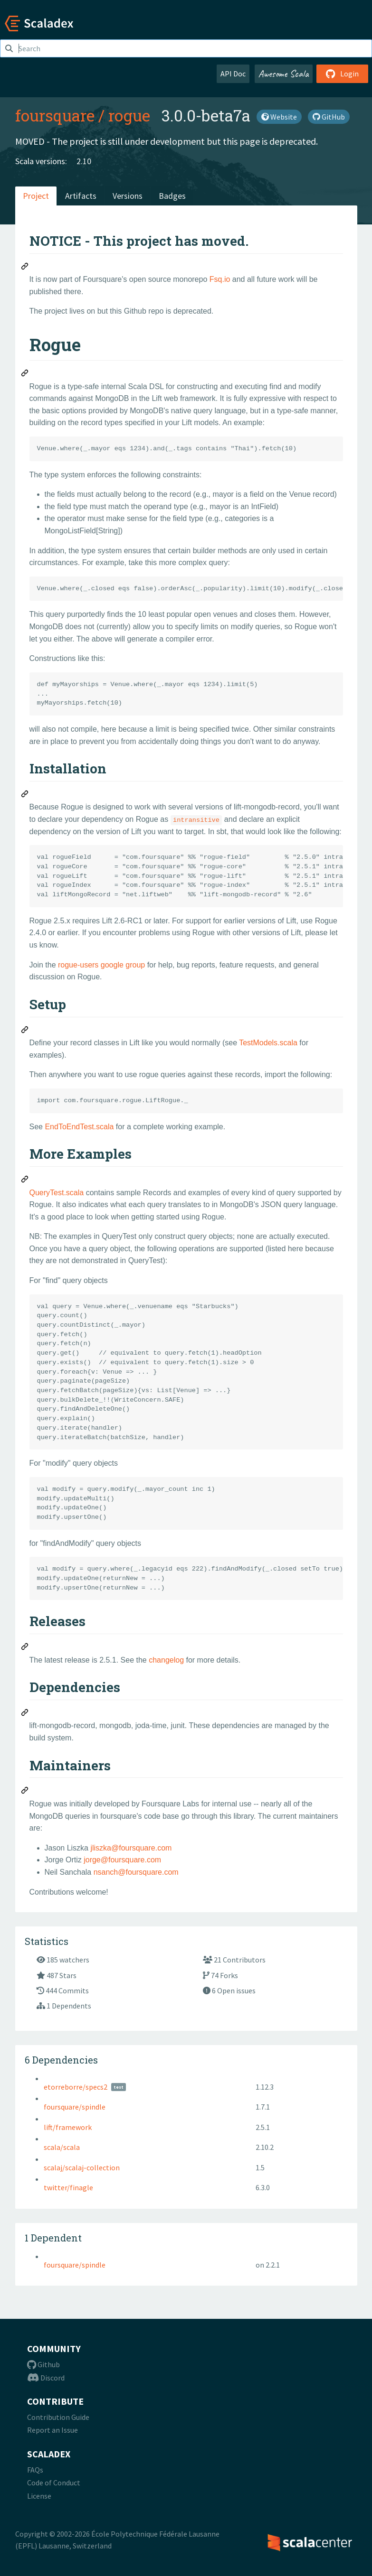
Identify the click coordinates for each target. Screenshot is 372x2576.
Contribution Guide (58, 2417)
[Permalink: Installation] (25, 795)
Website (279, 116)
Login (342, 73)
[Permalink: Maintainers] (25, 1792)
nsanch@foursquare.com (136, 1872)
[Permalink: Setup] (25, 1031)
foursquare (55, 115)
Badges (172, 195)
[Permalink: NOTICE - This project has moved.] (25, 267)
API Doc (233, 73)
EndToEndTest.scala (79, 1127)
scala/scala (62, 2147)
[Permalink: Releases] (25, 1648)
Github (43, 2364)
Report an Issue (52, 2430)
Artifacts (80, 195)
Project (36, 195)
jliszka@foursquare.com (131, 1848)
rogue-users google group (101, 965)
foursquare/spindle (74, 2106)
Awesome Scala (283, 73)
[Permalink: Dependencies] (25, 1714)
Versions (128, 195)
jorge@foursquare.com (122, 1860)
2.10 (83, 161)
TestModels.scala (268, 1043)
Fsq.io (220, 279)
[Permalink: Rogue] (25, 374)
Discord (46, 2377)
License (39, 2496)
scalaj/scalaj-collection (82, 2167)
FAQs (35, 2469)
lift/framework (68, 2127)
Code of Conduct (53, 2482)
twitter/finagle (68, 2187)
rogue (129, 115)
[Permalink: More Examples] (25, 1180)
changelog (166, 1660)
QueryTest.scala (56, 1193)
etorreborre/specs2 (75, 2087)
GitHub (329, 116)
